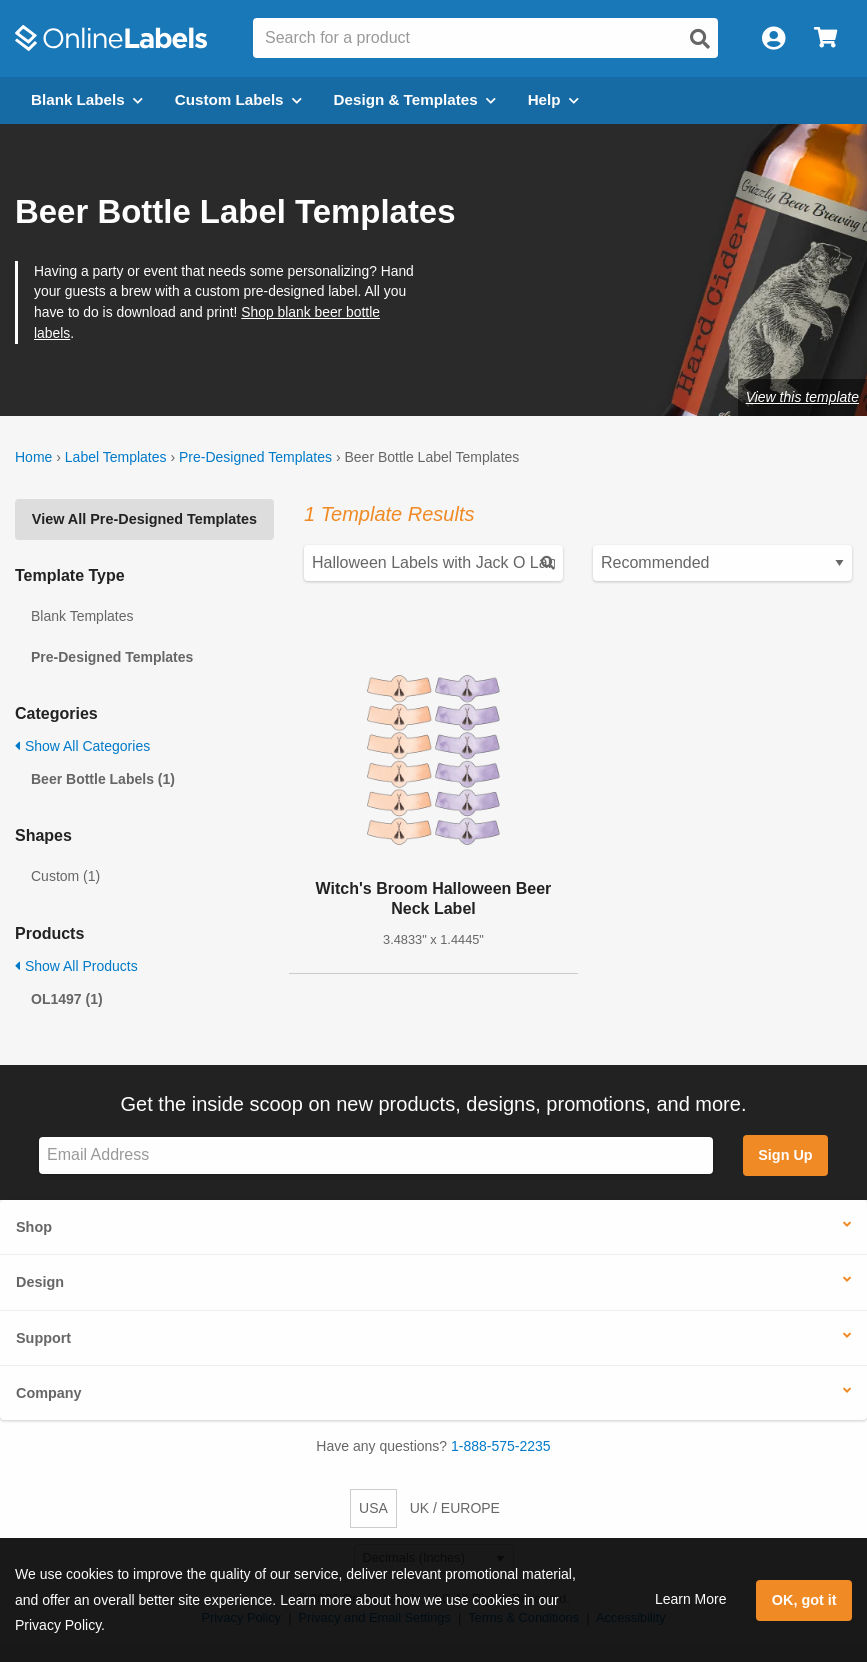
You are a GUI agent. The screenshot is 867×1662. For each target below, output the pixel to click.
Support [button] (43, 1338)
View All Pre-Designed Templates (144, 519)
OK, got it (804, 1600)
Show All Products (76, 966)
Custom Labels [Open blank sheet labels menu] (238, 99)
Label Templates (116, 457)
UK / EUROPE (455, 1508)
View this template (802, 397)
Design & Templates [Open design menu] (415, 99)
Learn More (691, 1599)
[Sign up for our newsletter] (376, 1155)
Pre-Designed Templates (255, 457)
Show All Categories (82, 746)
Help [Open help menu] (553, 99)
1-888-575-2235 (501, 1446)
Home (33, 457)
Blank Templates (82, 616)
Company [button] (49, 1393)
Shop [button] (34, 1227)
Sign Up (785, 1155)
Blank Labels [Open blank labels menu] (87, 99)
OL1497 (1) (67, 999)
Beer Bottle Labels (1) (103, 779)
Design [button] (40, 1282)
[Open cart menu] (825, 38)
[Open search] (700, 39)
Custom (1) (65, 876)
